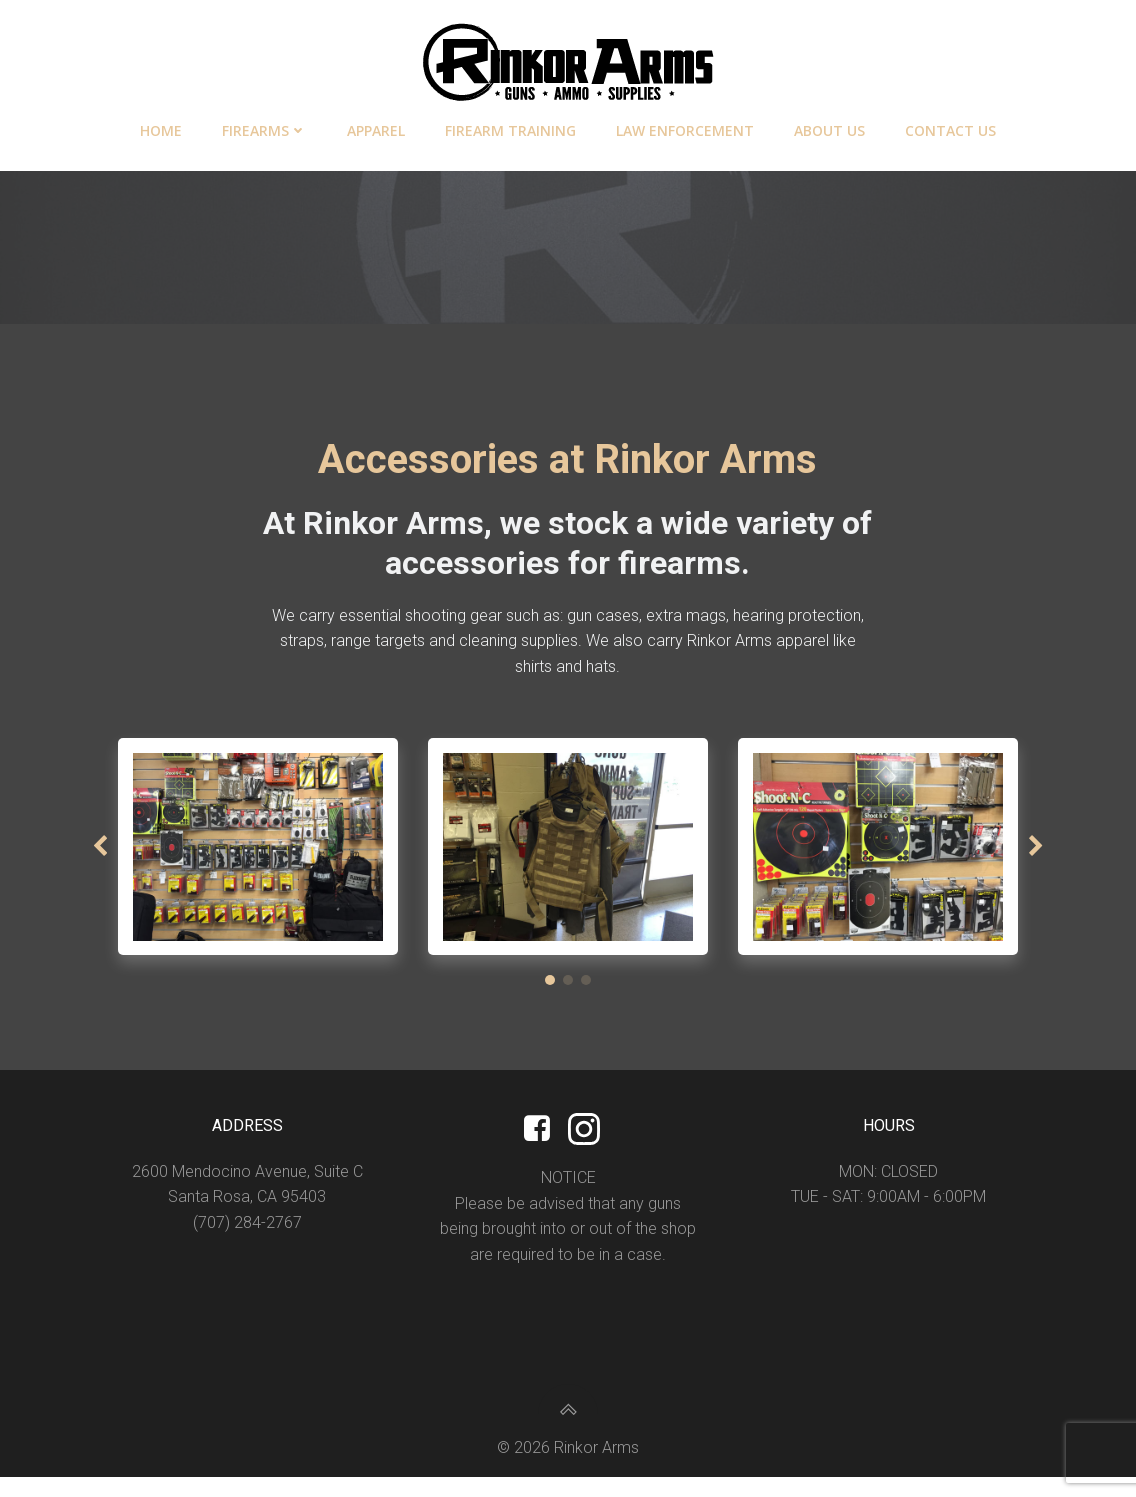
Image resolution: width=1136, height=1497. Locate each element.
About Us (829, 126)
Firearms (264, 126)
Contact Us (950, 126)
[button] (550, 992)
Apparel (376, 126)
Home (161, 126)
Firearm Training (510, 126)
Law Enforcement (685, 126)
